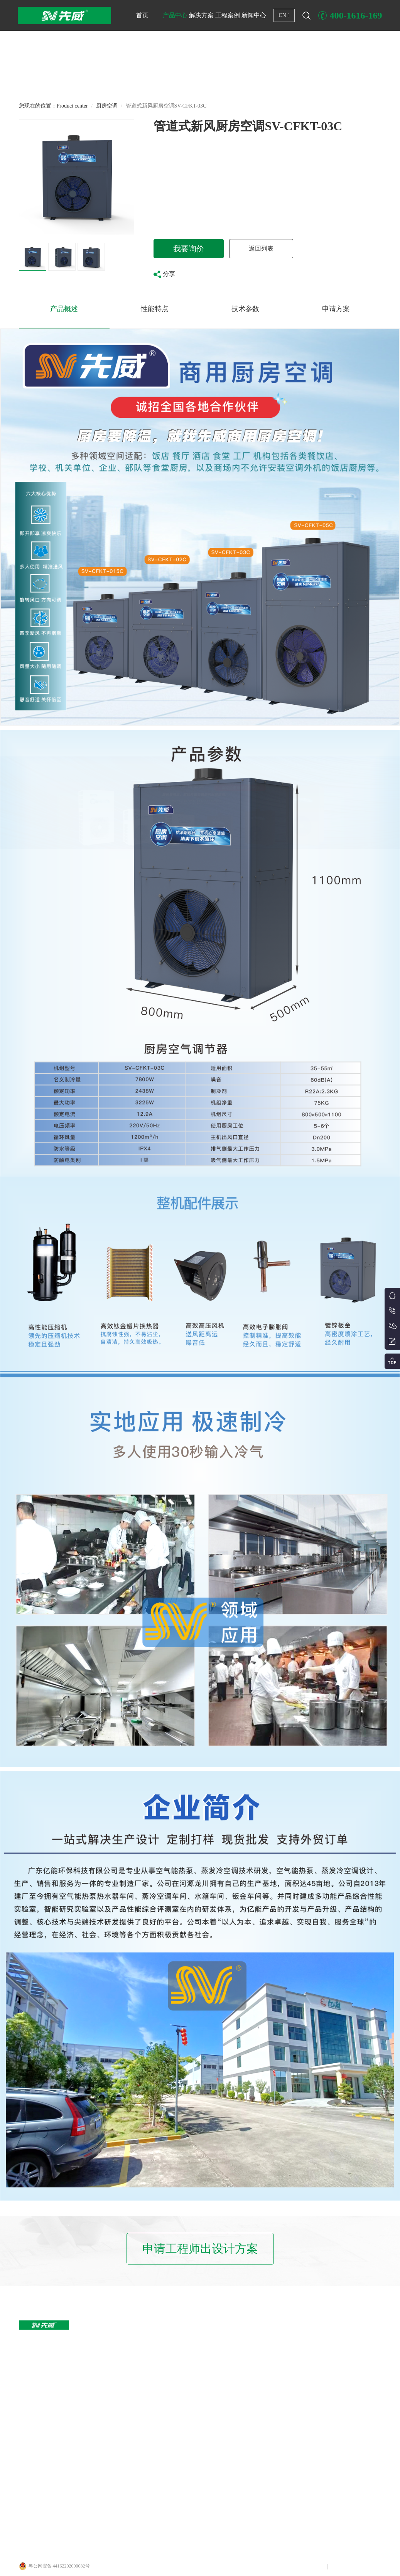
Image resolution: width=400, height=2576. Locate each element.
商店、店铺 (238, 2356)
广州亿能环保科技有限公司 (71, 2543)
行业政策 (313, 2370)
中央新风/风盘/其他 (93, 2487)
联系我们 (368, 2566)
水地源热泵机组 (89, 2429)
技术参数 (245, 309)
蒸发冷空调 (84, 2502)
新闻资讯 (313, 2341)
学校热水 (236, 2385)
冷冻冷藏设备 (87, 2443)
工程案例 (227, 15)
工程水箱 (82, 2473)
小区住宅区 (238, 2400)
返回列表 (261, 248)
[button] (200, 79)
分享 (164, 274)
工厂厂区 (236, 2370)
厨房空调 (107, 106)
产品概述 (64, 309)
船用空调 (82, 2458)
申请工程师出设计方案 (200, 2248)
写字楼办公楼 (241, 2341)
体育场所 (236, 2414)
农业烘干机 (84, 2414)
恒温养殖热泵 (87, 2400)
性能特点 (155, 309)
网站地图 (340, 2566)
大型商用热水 (87, 2341)
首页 (142, 15)
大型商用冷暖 (87, 2370)
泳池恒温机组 (87, 2385)
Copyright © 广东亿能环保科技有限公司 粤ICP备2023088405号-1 (234, 2566)
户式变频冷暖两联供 (94, 2356)
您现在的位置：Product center (53, 106)
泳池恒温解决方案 (168, 2356)
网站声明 (313, 2566)
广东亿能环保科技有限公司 (137, 2543)
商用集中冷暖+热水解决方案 (179, 2385)
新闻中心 (253, 15)
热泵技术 (313, 2356)
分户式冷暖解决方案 (171, 2400)
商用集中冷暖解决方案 (173, 2341)
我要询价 (188, 248)
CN (283, 15)
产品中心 (175, 15)
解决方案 (201, 15)
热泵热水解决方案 (168, 2370)
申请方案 (336, 309)
